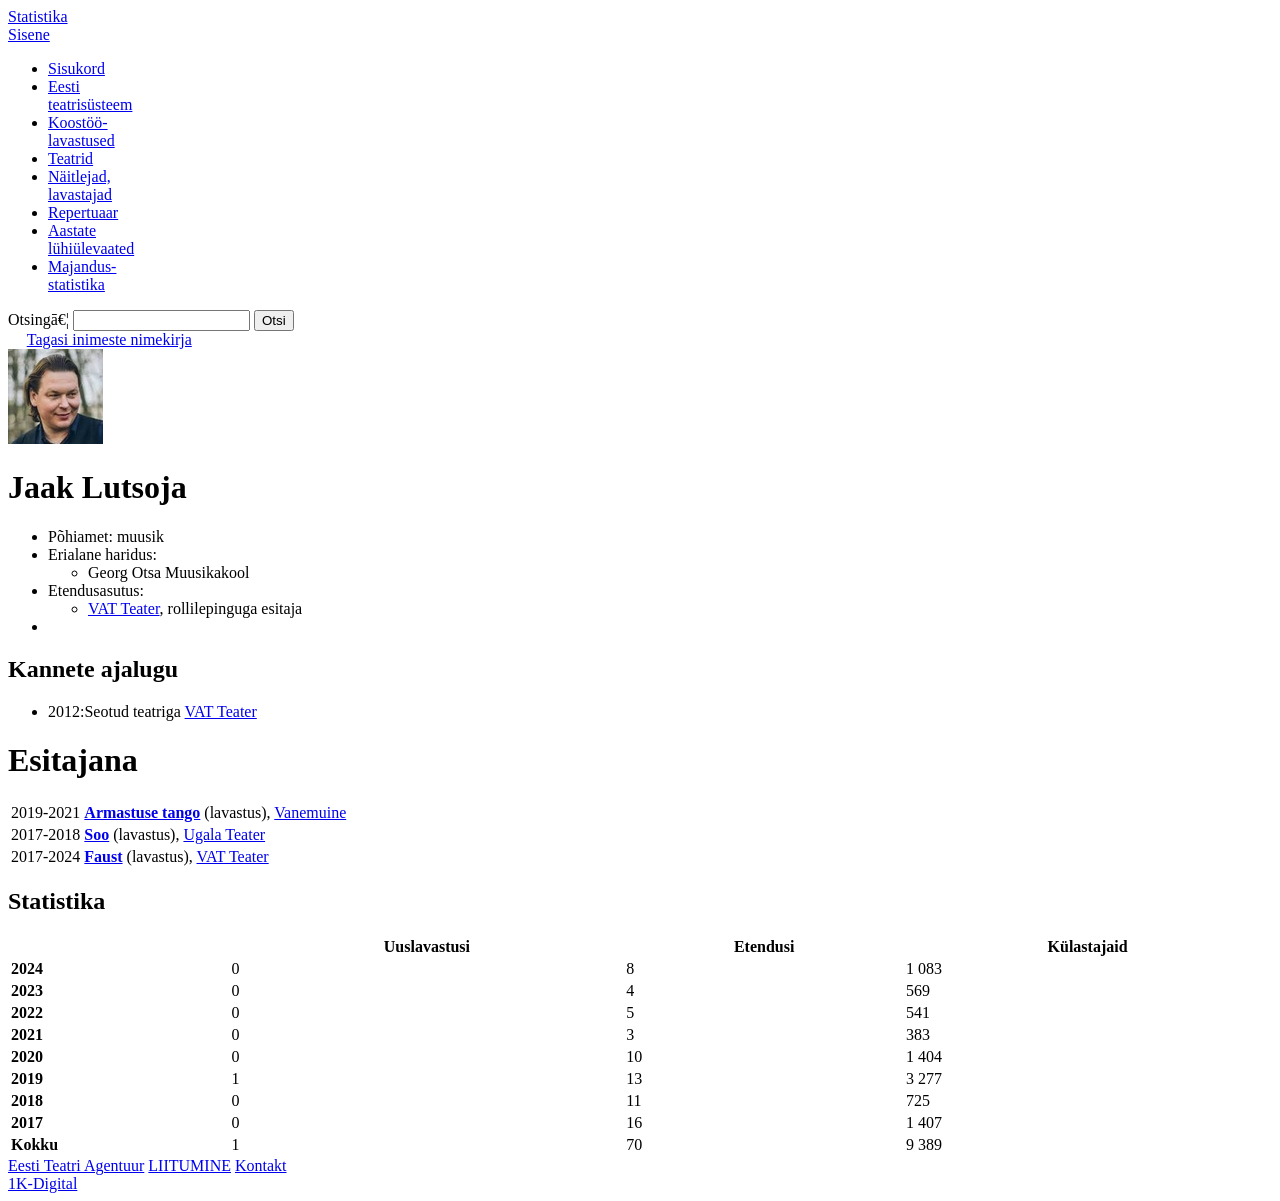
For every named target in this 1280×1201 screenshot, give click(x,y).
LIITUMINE (189, 1165)
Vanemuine (310, 812)
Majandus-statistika (82, 275)
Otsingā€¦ (38, 319)
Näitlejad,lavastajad (80, 185)
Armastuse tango (142, 812)
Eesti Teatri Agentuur (76, 1165)
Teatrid (70, 158)
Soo (96, 834)
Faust (103, 856)
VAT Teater (124, 608)
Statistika (38, 16)
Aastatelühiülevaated (91, 239)
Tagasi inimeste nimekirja (109, 339)
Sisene (29, 34)
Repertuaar (83, 212)
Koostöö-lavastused (81, 131)
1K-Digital (42, 1183)
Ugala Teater (224, 834)
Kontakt (261, 1165)
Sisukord (76, 68)
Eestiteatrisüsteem (90, 95)
